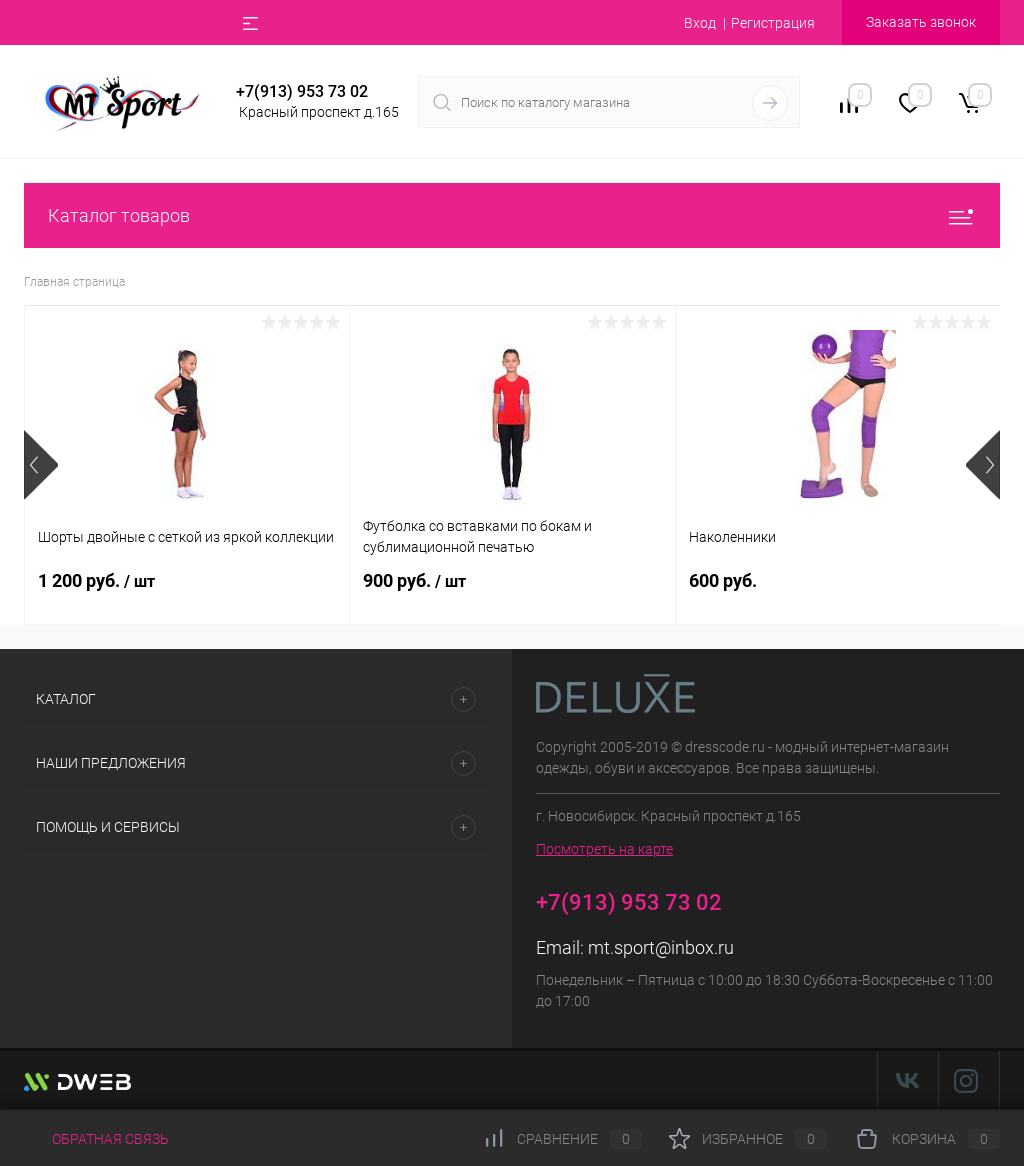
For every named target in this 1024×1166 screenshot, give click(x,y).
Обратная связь (96, 1139)
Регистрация (773, 23)
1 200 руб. (96, 580)
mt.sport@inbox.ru (661, 947)
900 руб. (414, 580)
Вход (700, 23)
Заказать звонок (921, 22)
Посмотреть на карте (604, 849)
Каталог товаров (512, 215)
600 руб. (723, 580)
